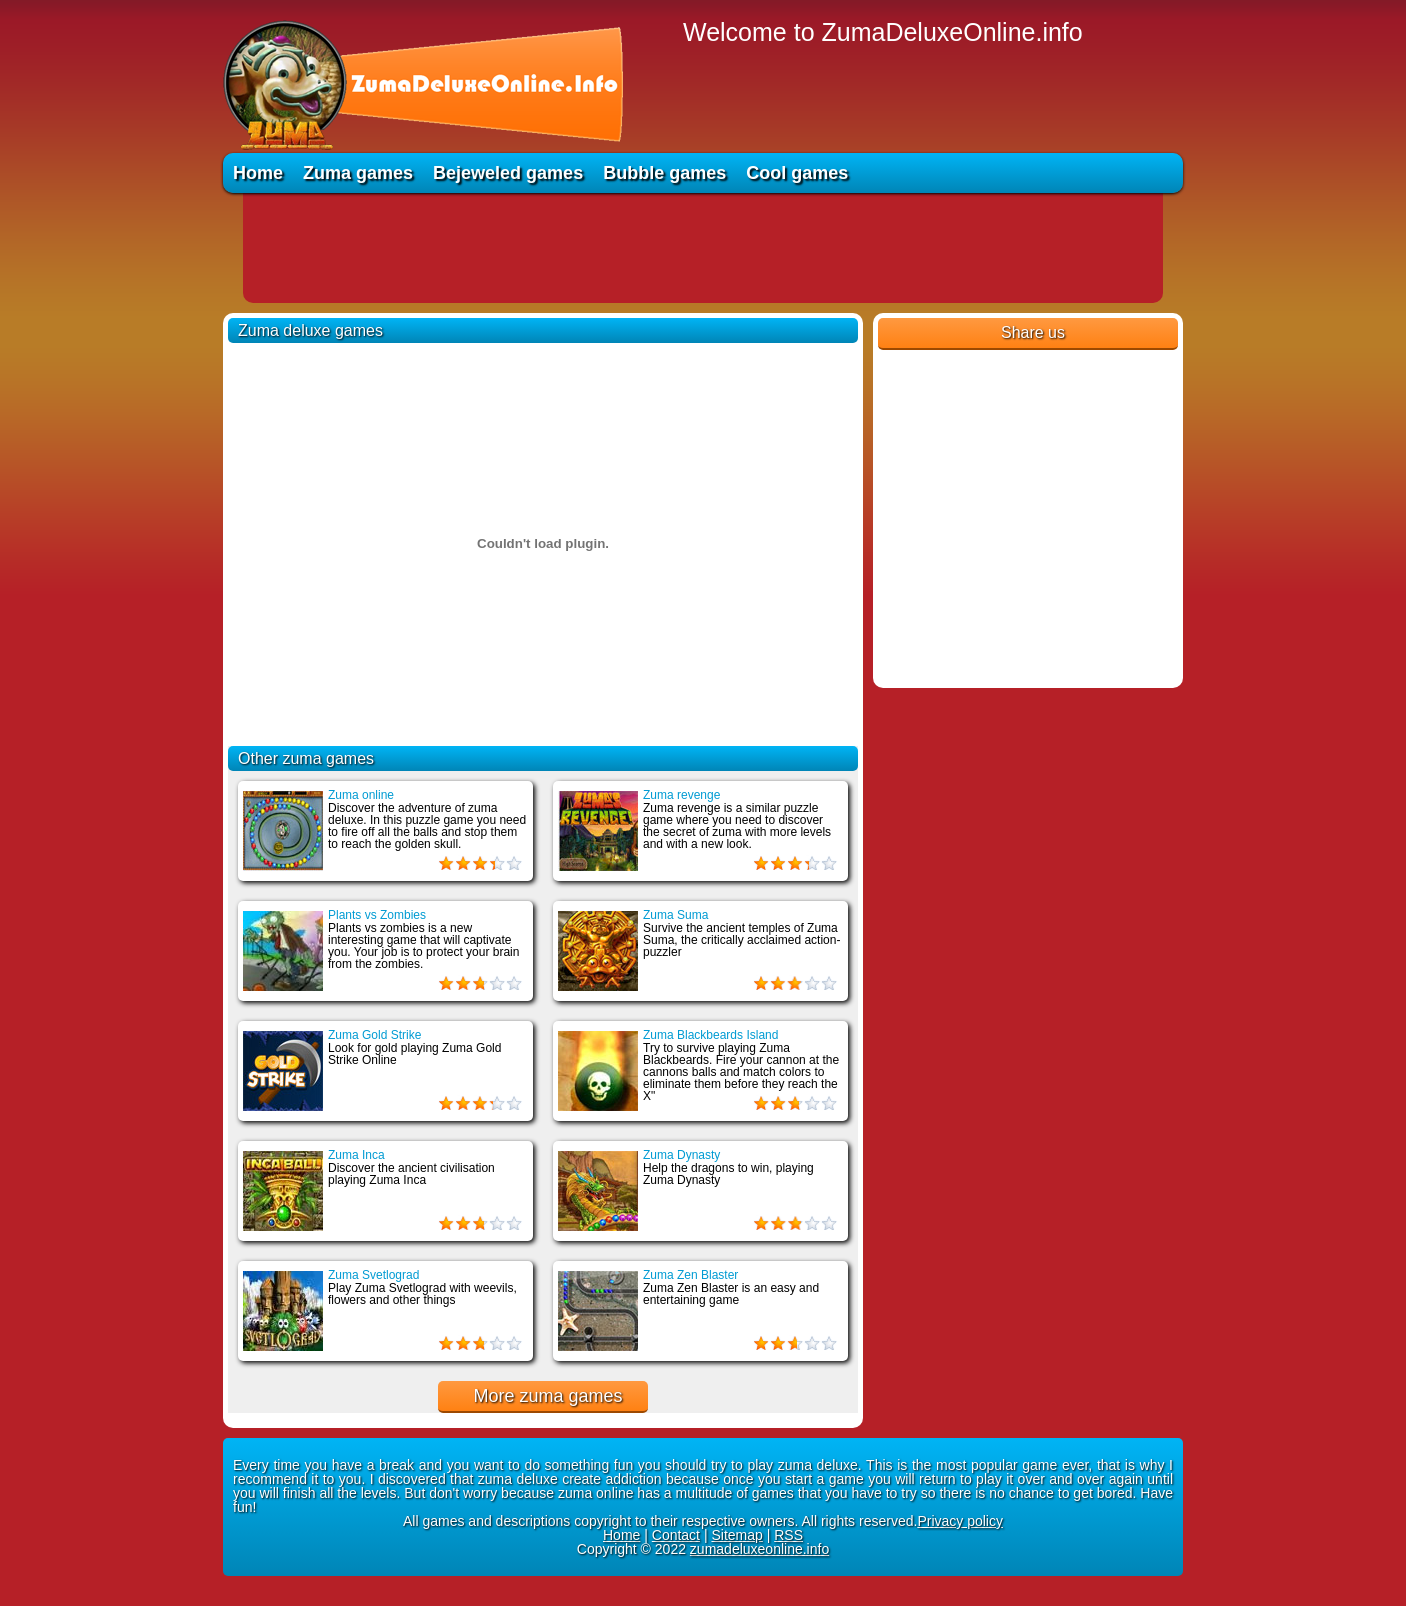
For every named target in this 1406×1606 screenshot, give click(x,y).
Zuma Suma (675, 915)
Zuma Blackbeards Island (710, 1035)
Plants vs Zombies (377, 915)
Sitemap (736, 1535)
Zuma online (361, 795)
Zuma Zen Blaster (690, 1275)
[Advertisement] (703, 248)
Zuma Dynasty (681, 1155)
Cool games (797, 173)
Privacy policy (960, 1521)
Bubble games (664, 173)
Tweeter (934, 367)
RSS (788, 1535)
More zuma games (547, 1396)
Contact (676, 1535)
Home (258, 173)
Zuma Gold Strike (374, 1035)
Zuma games (358, 173)
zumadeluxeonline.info (759, 1549)
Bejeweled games (508, 173)
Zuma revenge (681, 795)
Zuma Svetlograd (373, 1275)
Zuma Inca (356, 1155)
